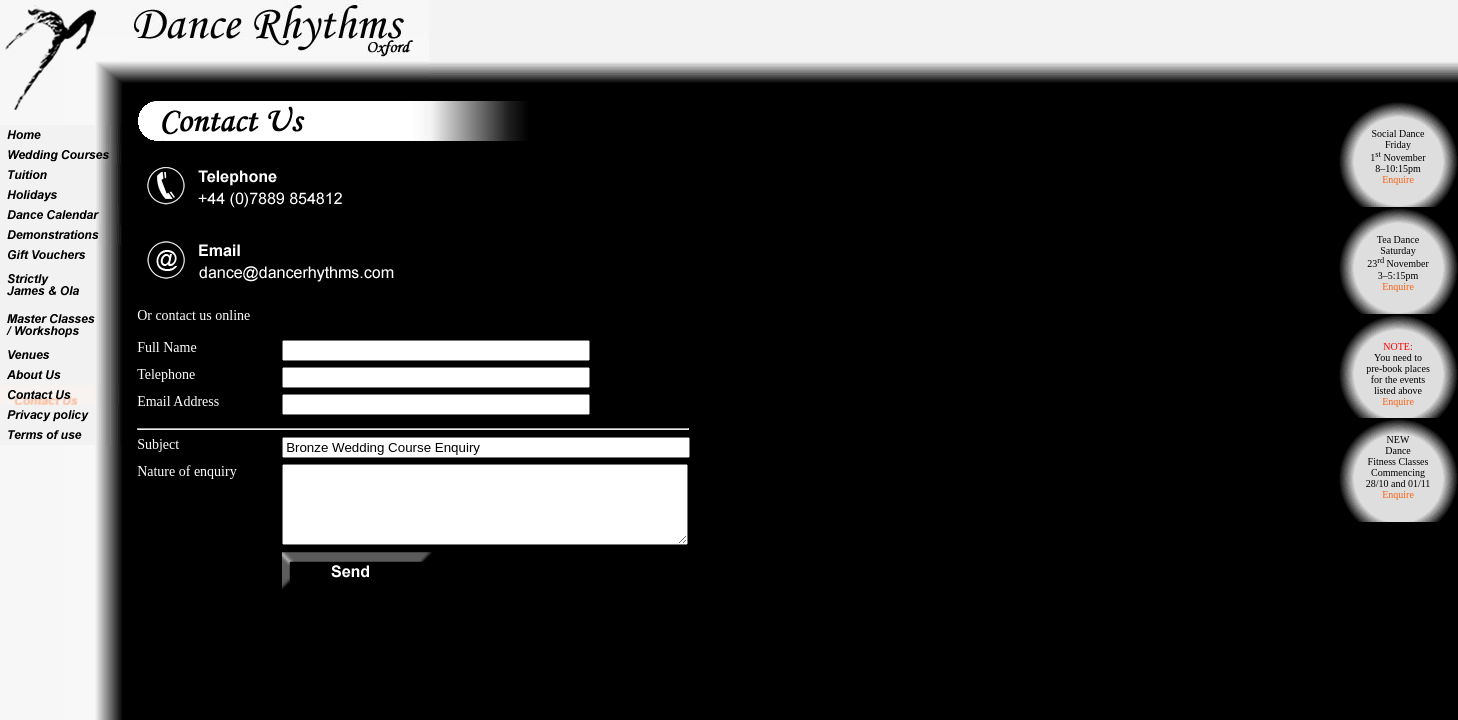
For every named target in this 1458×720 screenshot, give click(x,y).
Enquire (1398, 179)
